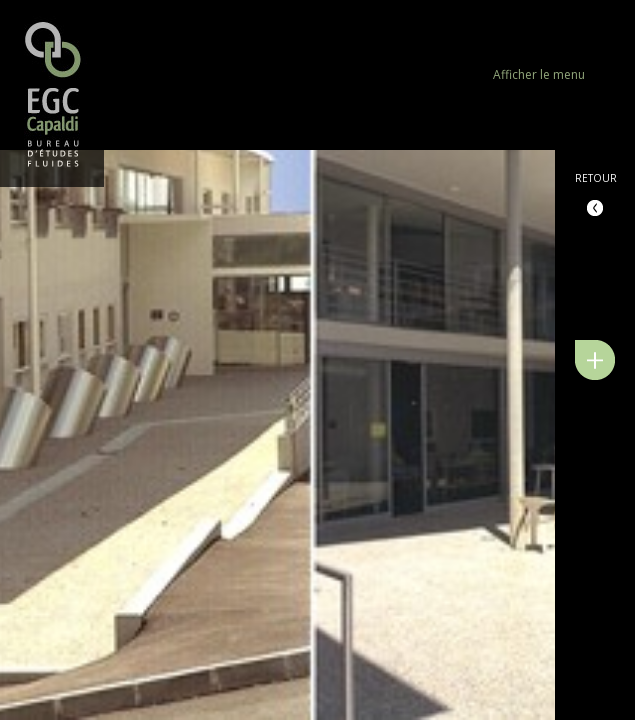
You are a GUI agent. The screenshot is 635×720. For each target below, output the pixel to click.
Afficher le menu (539, 74)
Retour (596, 178)
